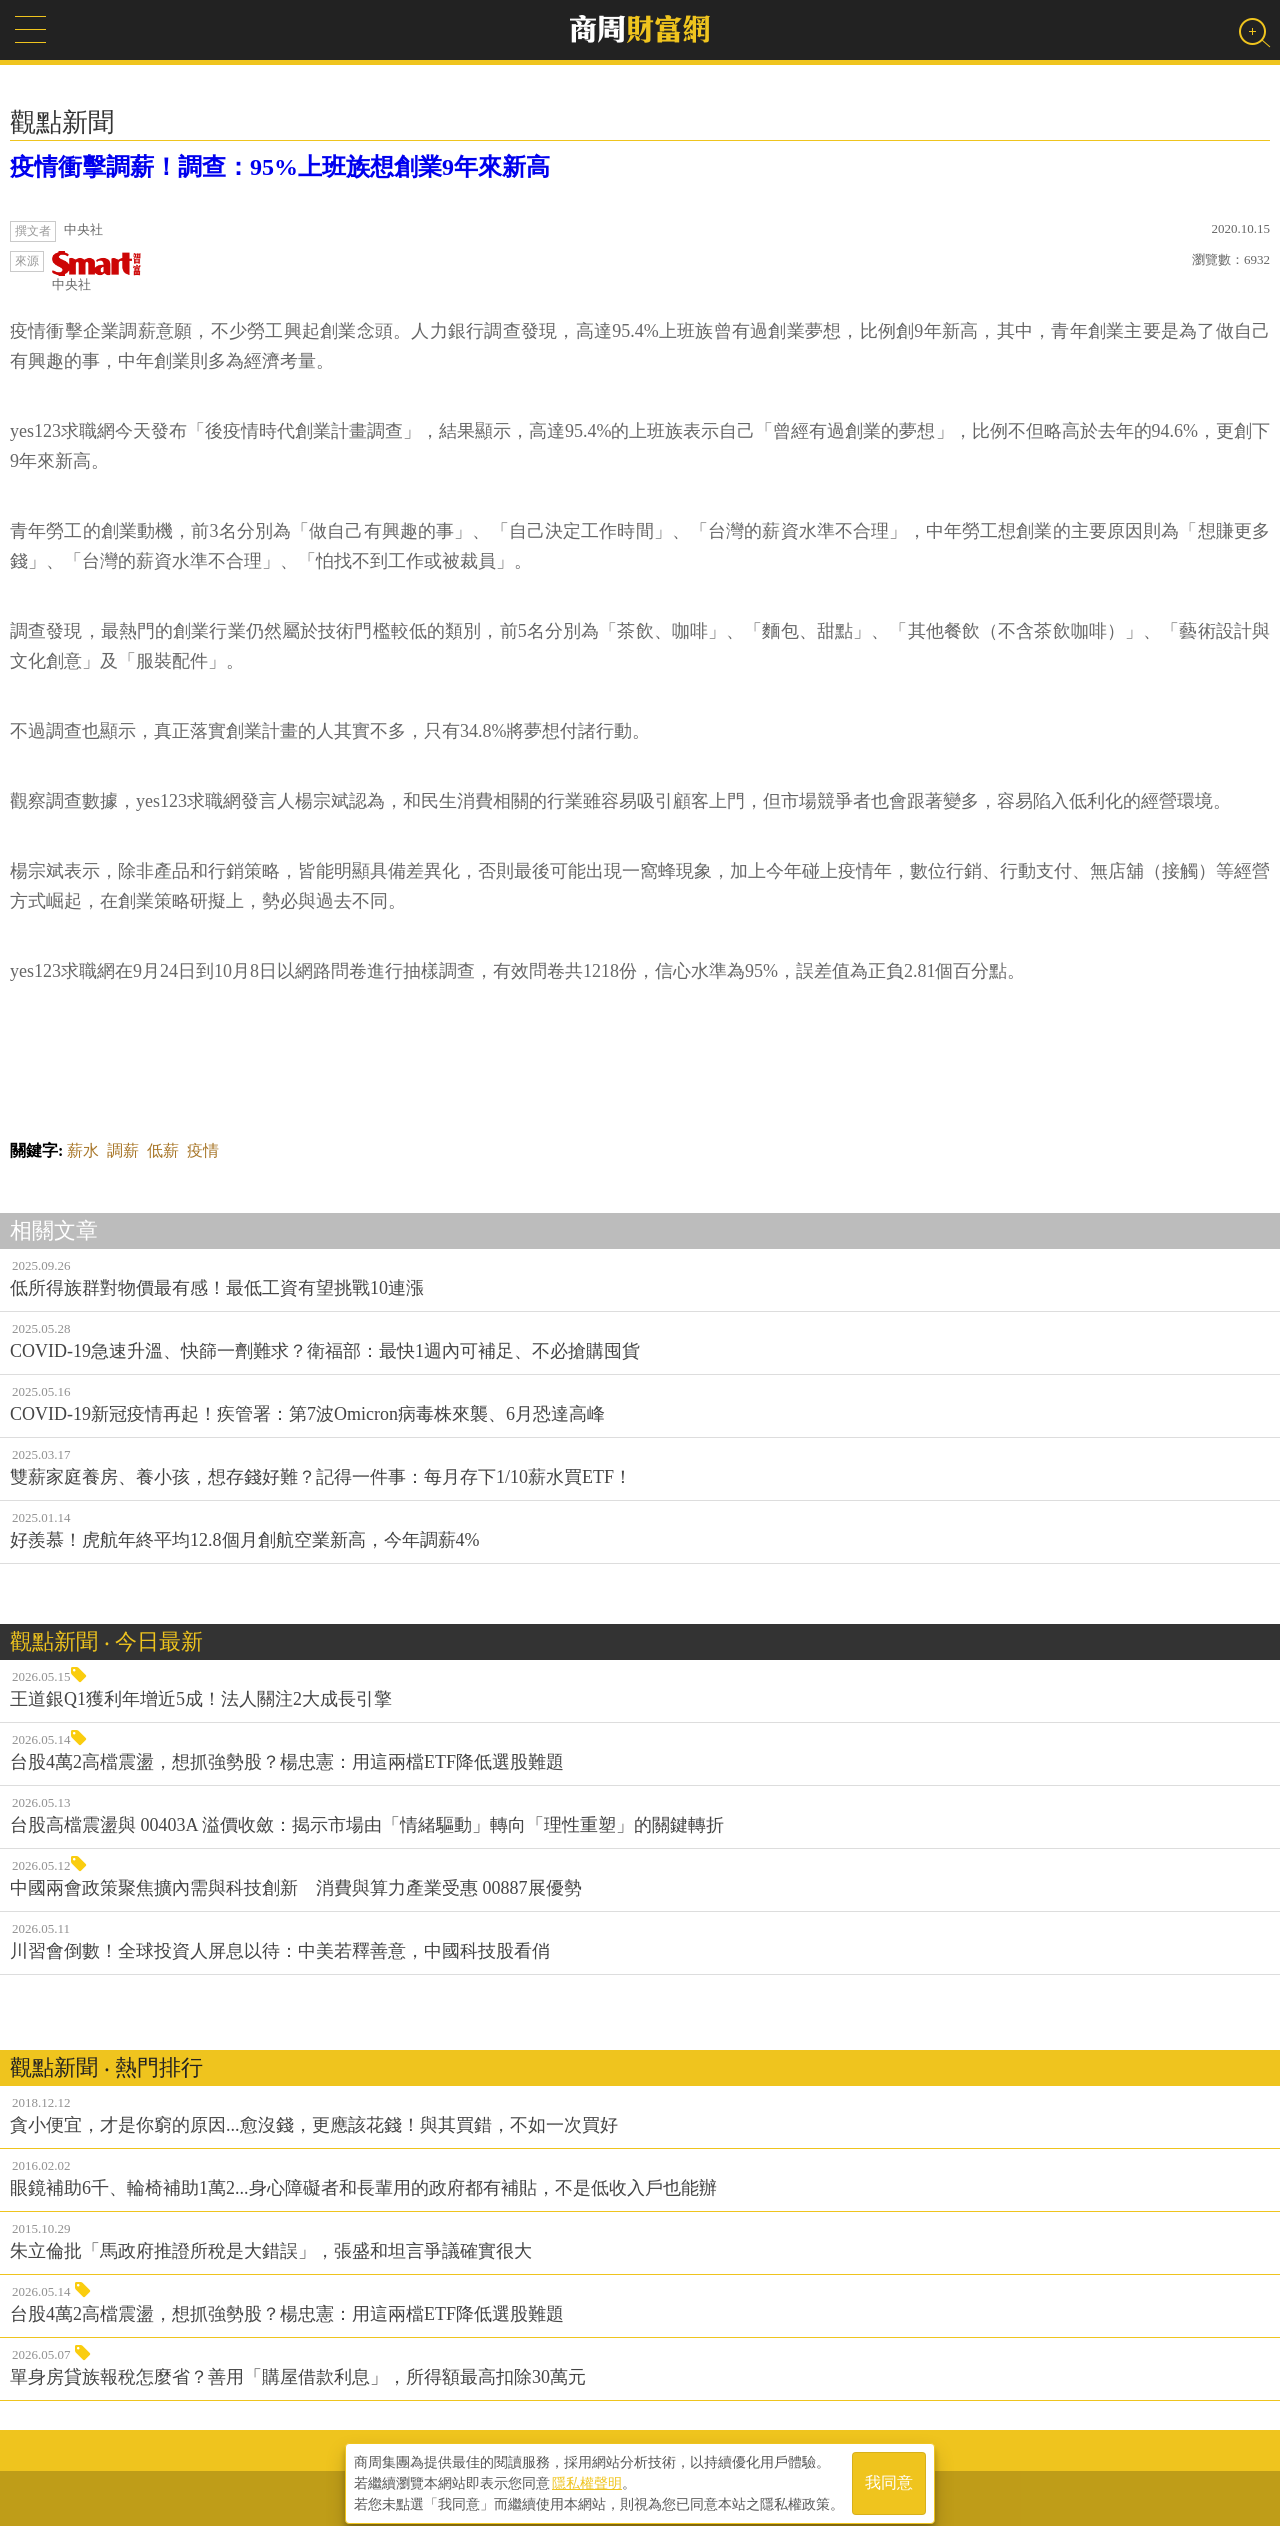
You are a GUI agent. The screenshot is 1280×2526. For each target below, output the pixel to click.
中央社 (97, 271)
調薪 (123, 1150)
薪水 (83, 1150)
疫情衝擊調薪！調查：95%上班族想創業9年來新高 (280, 167)
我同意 (889, 2477)
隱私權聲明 (587, 2477)
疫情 (203, 1150)
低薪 (163, 1150)
